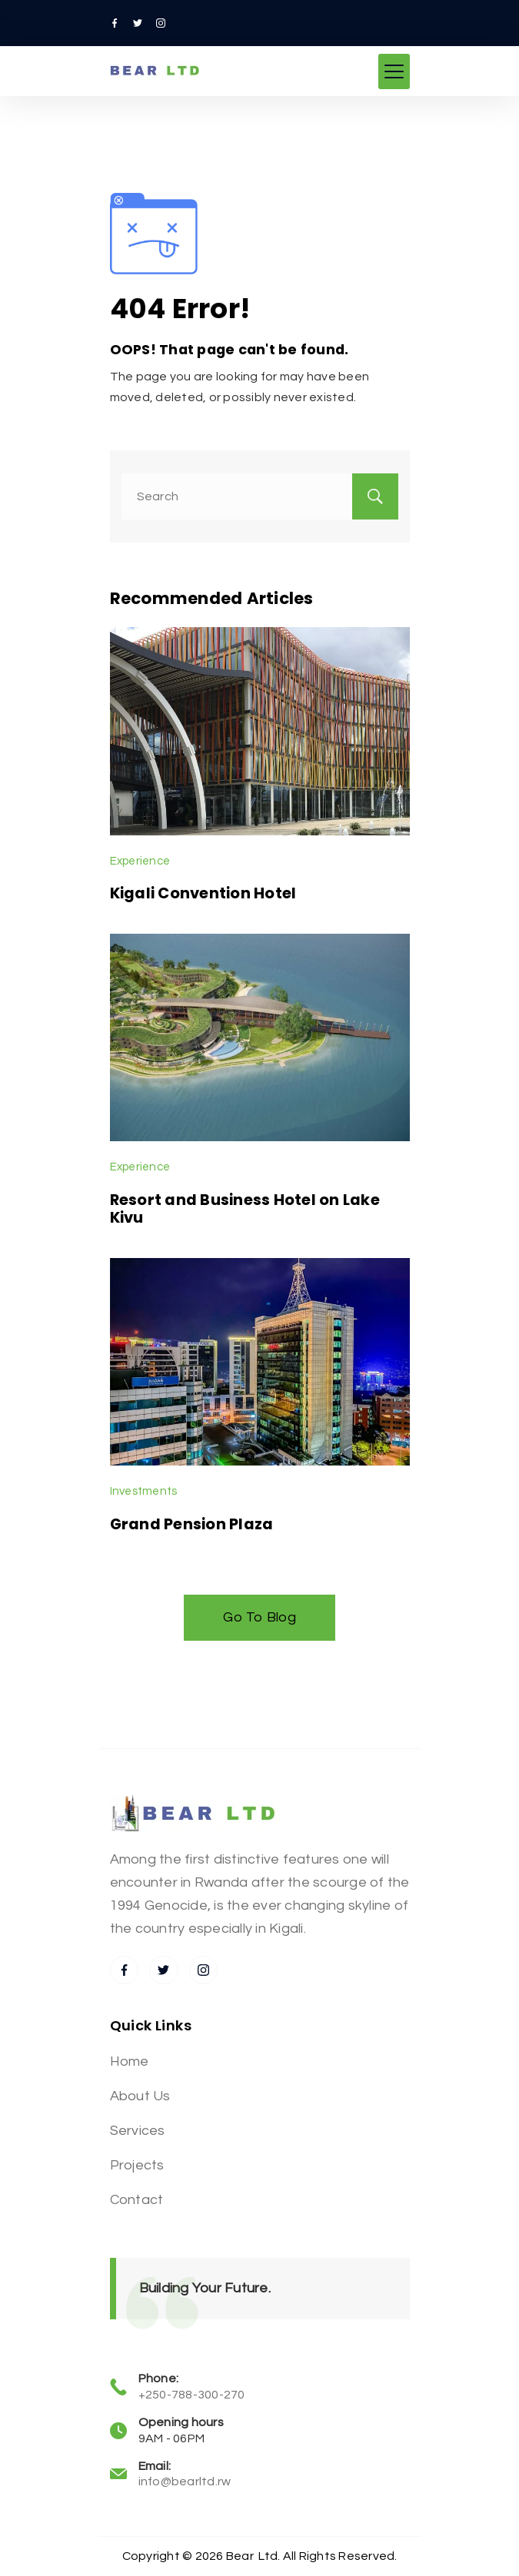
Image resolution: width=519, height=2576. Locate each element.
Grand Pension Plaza (192, 1524)
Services (137, 2130)
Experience (140, 861)
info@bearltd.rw (184, 2481)
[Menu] (394, 71)
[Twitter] (137, 23)
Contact (137, 2200)
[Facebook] (114, 23)
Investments (144, 1491)
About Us (140, 2096)
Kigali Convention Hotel (203, 893)
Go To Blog (259, 1617)
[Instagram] (160, 23)
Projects (137, 2165)
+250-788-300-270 (191, 2394)
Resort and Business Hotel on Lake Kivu (245, 1208)
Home (129, 2061)
